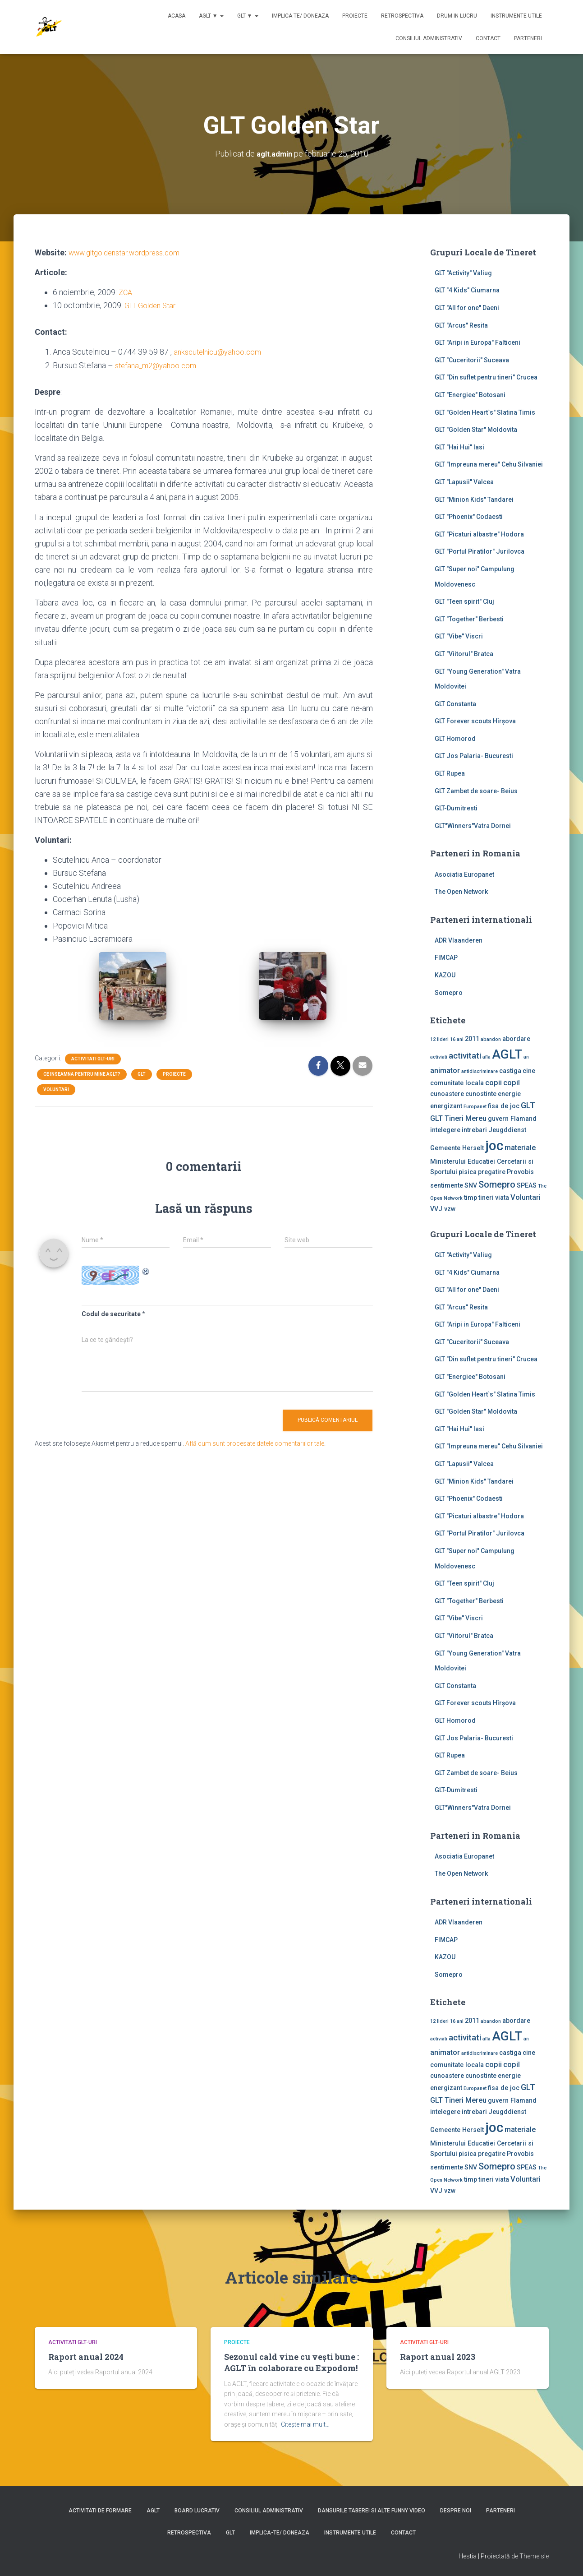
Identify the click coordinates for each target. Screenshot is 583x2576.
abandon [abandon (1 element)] (491, 1039)
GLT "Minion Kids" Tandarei (474, 499)
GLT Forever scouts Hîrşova (475, 721)
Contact (488, 38)
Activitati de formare (100, 2510)
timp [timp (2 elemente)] (470, 1197)
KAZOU (445, 975)
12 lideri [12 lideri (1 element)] (439, 1039)
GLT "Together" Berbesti (469, 619)
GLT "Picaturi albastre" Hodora (479, 534)
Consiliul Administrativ (428, 38)
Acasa (176, 16)
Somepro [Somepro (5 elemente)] (496, 1184)
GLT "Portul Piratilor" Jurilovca (479, 551)
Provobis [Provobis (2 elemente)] (520, 1171)
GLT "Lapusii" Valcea (464, 482)
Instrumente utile (516, 16)
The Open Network (461, 891)
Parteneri (528, 38)
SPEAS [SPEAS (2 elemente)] (527, 1185)
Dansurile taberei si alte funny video (371, 2510)
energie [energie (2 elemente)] (509, 1093)
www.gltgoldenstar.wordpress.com (130, 252)
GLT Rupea (450, 773)
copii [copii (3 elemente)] (493, 1082)
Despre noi (455, 2510)
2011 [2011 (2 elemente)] (472, 1038)
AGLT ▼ (211, 16)
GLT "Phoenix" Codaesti (469, 516)
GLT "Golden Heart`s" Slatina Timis (485, 412)
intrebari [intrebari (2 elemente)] (474, 1129)
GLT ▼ (247, 16)
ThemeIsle (534, 2556)
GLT (142, 1074)
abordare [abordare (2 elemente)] (516, 1038)
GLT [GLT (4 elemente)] (528, 1105)
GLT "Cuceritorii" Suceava (472, 360)
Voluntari (56, 1089)
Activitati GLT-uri (93, 1058)
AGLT (153, 2510)
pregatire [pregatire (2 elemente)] (491, 1171)
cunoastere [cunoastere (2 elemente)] (447, 1093)
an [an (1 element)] (526, 1057)
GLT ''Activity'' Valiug (463, 273)
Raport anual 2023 (437, 2356)
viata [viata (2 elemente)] (502, 1197)
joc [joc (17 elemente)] (494, 1145)
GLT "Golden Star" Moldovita (476, 429)
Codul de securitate (111, 1314)
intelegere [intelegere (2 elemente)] (445, 1129)
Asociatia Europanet (464, 874)
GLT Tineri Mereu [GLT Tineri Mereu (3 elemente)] (458, 1118)
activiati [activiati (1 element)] (438, 1057)
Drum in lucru (457, 16)
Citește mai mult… (305, 2424)
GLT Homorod (455, 738)
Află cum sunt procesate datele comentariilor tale (254, 1443)
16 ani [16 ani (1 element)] (457, 1039)
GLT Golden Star (152, 305)
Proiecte (354, 16)
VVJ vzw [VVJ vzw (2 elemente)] (443, 1208)
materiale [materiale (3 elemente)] (520, 1147)
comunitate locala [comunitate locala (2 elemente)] (457, 1082)
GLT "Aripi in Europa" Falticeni (477, 342)
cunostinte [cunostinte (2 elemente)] (480, 1093)
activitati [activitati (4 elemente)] (465, 1056)
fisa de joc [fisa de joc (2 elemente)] (503, 1106)
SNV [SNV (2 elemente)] (470, 1185)
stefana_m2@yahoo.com (158, 365)
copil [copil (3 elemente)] (511, 1082)
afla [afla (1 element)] (486, 1057)
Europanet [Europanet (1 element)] (475, 1107)
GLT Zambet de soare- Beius (476, 791)
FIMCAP (446, 957)
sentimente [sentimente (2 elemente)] (446, 1185)
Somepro (449, 992)
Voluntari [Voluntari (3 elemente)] (525, 1197)
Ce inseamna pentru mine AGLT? (81, 1074)
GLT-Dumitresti (456, 808)
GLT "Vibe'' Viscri (459, 636)
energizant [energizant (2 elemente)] (446, 1106)
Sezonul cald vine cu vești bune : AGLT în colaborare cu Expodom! (291, 2362)
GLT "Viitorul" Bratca (464, 653)
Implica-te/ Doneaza (300, 16)
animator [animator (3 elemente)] (445, 1070)
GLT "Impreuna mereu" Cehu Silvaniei (489, 464)
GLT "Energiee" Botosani (470, 394)
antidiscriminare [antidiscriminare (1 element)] (479, 1071)
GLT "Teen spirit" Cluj (464, 601)
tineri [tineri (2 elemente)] (486, 1197)
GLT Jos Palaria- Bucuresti (474, 755)
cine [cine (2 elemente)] (529, 1070)
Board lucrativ (197, 2510)
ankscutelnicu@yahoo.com (220, 351)
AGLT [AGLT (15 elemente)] (507, 1054)
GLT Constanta (455, 704)
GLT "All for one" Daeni (467, 307)
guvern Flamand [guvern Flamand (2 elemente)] (512, 1118)
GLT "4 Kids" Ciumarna (467, 290)
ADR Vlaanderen (458, 940)
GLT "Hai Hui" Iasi (459, 447)
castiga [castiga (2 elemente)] (510, 1070)
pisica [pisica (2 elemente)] (468, 1171)
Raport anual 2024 (86, 2356)
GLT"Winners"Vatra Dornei (473, 825)
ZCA (126, 292)
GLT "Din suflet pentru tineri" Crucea (486, 377)
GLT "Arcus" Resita (461, 325)
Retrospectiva (402, 16)
